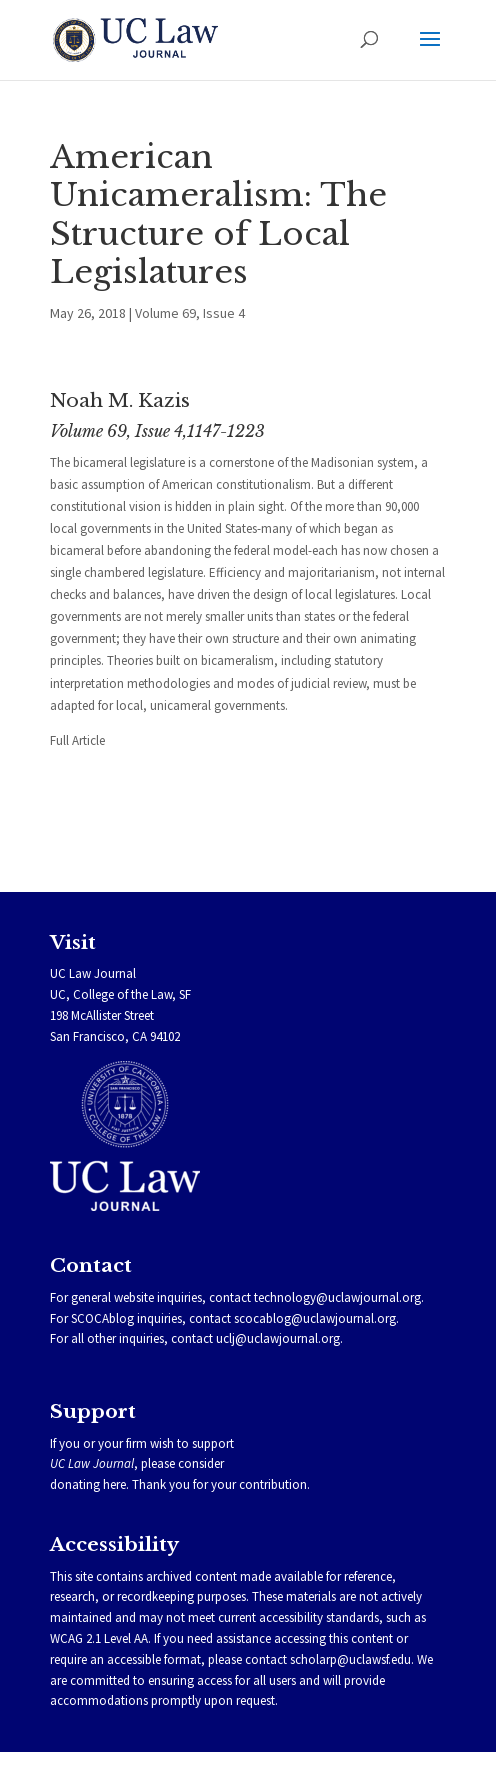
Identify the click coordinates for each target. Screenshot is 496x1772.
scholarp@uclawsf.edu (350, 1659)
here (114, 1484)
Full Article (77, 740)
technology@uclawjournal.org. (339, 1297)
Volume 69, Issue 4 (190, 313)
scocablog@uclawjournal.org (315, 1318)
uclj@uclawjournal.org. (279, 1338)
